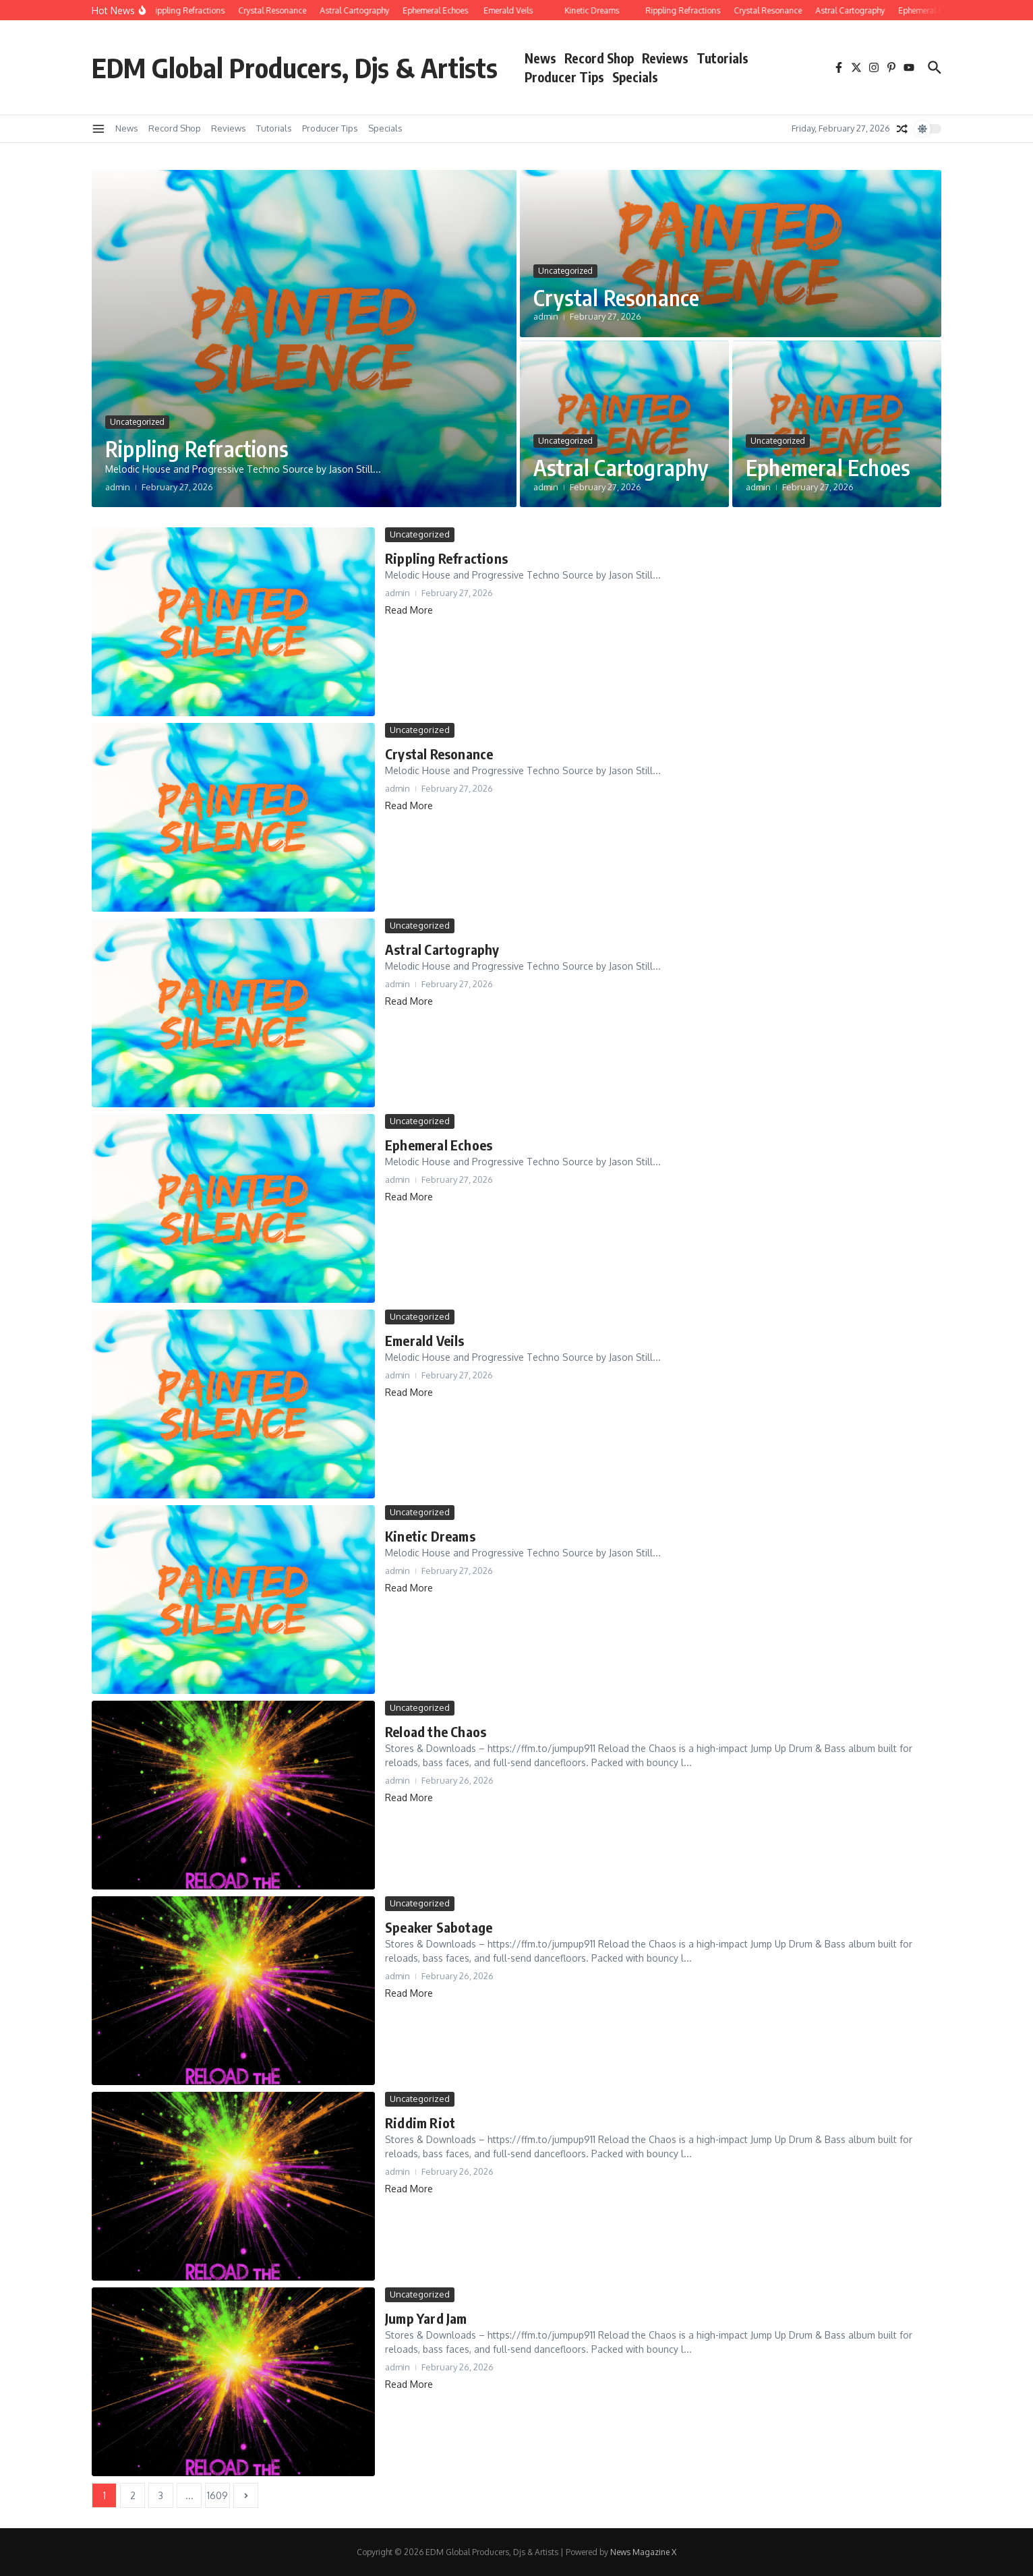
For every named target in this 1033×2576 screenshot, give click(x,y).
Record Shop (599, 58)
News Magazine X (643, 2552)
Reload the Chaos (435, 1731)
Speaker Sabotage (438, 1927)
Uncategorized (137, 422)
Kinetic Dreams (430, 1535)
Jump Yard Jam (426, 2318)
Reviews (665, 58)
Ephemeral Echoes (828, 467)
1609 (217, 2495)
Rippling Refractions (197, 448)
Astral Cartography (621, 467)
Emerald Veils (425, 1340)
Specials (635, 77)
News (540, 58)
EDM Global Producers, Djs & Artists (295, 67)
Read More (409, 610)
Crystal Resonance (616, 297)
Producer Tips (564, 77)
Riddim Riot (420, 2122)
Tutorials (722, 58)
